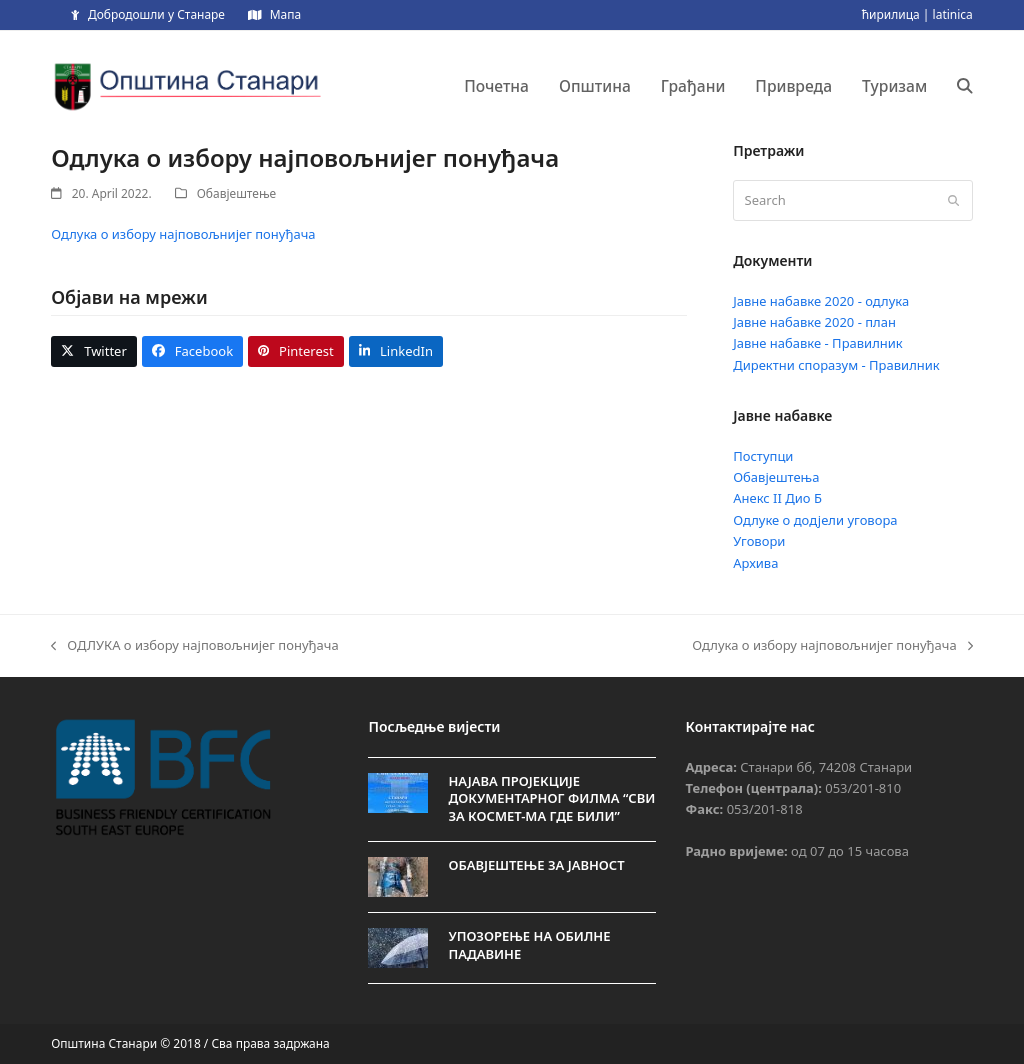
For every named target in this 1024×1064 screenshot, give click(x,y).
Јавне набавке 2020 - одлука (821, 301)
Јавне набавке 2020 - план (814, 322)
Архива (755, 563)
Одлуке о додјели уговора (815, 520)
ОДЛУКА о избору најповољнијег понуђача (195, 646)
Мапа (285, 14)
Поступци (763, 456)
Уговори (759, 541)
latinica (953, 14)
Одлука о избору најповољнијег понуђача (183, 234)
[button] (965, 86)
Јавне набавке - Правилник (818, 343)
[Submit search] (953, 201)
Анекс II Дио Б (777, 498)
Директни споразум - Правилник (836, 365)
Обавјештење (236, 193)
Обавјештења (776, 477)
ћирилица (891, 14)
